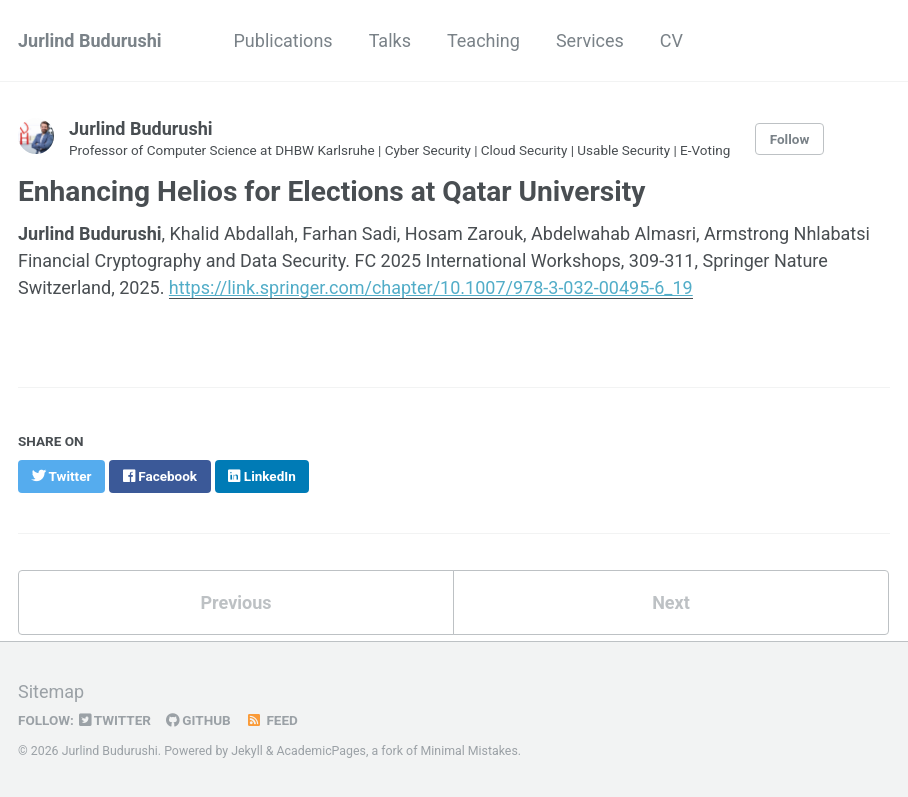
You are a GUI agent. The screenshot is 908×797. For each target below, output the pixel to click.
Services (590, 40)
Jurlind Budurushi (90, 40)
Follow (790, 139)
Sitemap (51, 691)
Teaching (483, 40)
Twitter (115, 720)
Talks (390, 40)
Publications (283, 40)
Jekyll (247, 751)
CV (671, 40)
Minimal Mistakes (469, 751)
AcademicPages (321, 751)
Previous (236, 602)
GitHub (198, 720)
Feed (272, 720)
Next (671, 602)
